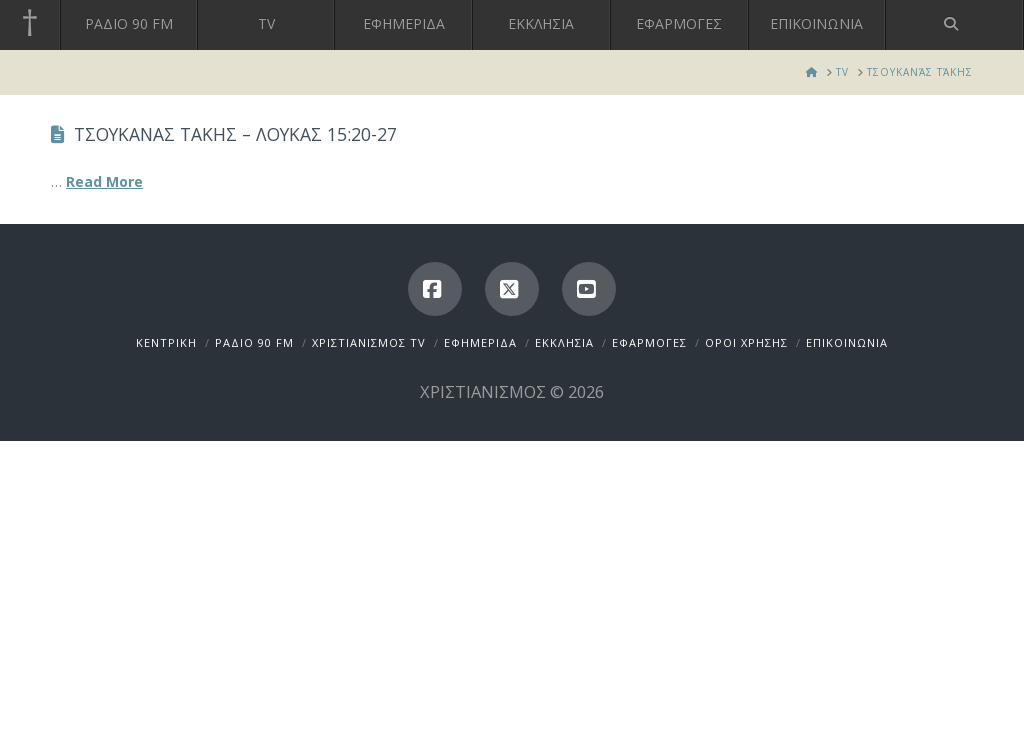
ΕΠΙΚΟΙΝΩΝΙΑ (847, 342)
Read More (104, 181)
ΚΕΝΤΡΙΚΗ (166, 342)
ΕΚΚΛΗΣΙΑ (564, 342)
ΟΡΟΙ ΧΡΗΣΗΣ (746, 342)
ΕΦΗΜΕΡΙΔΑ (480, 342)
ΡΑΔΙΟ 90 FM (254, 342)
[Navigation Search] (955, 25)
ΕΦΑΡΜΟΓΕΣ (649, 342)
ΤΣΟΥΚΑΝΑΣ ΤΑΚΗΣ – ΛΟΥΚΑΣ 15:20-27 (235, 134)
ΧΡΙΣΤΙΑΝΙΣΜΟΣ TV (369, 342)
